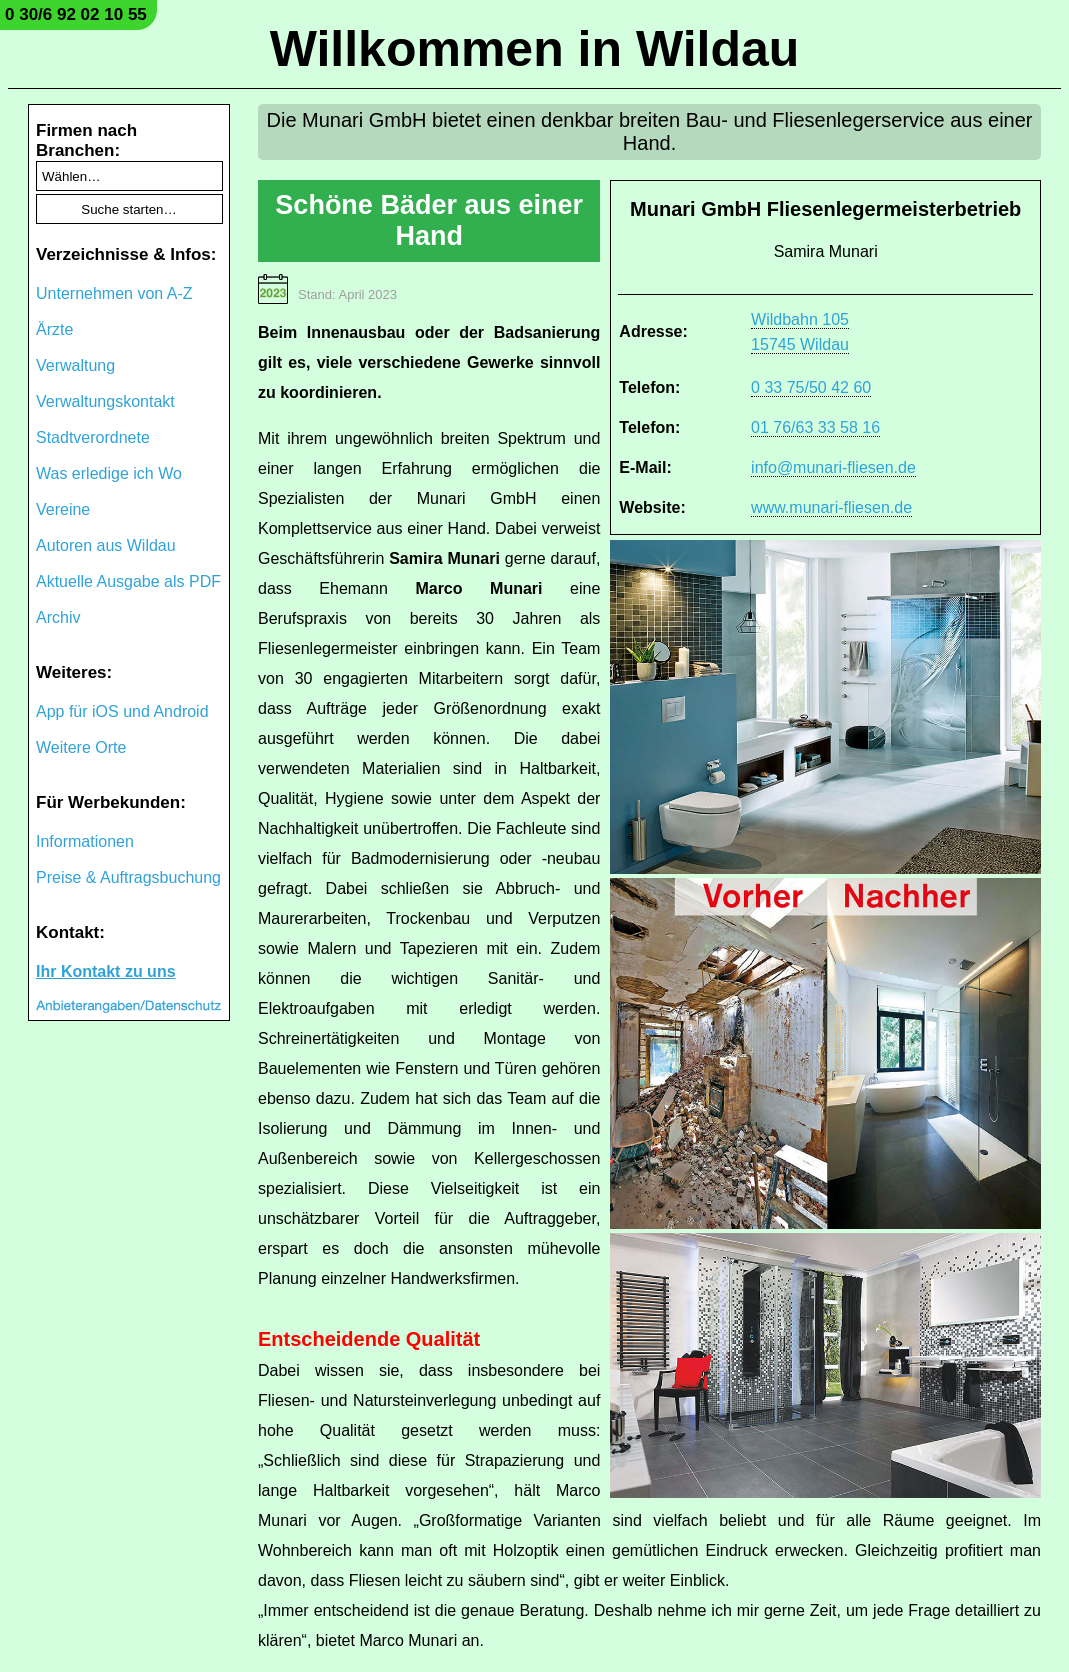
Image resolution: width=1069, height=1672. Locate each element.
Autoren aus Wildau (106, 545)
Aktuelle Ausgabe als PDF (128, 581)
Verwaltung (75, 365)
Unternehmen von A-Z (114, 293)
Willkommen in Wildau (535, 49)
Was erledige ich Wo (109, 473)
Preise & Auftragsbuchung (128, 877)
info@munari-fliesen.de (833, 467)
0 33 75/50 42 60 (811, 387)
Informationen (85, 841)
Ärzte (54, 329)
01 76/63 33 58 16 (815, 427)
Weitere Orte (81, 747)
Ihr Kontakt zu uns (106, 971)
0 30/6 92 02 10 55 (76, 14)
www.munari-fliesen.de (831, 507)
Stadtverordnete (93, 437)
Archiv (58, 617)
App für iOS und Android (122, 711)
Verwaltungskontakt (105, 401)
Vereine (63, 509)
